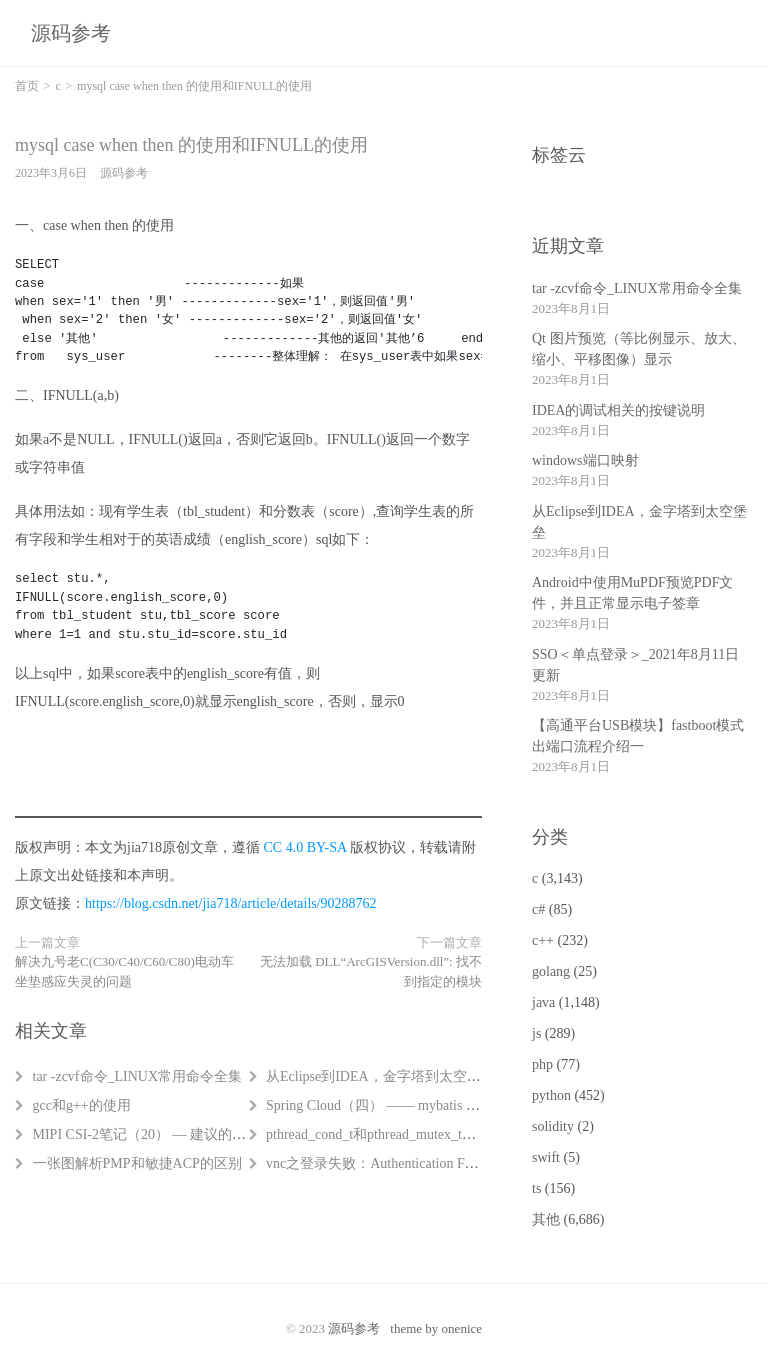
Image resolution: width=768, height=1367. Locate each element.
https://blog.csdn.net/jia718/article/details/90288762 (231, 903)
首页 (27, 86)
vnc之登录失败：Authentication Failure (381, 1163)
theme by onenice (436, 1328)
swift (546, 1157)
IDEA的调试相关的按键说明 (618, 410)
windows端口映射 (585, 460)
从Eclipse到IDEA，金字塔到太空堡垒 (380, 1076)
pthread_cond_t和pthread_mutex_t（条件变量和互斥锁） (434, 1134)
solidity (553, 1126)
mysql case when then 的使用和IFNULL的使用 (191, 145)
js (536, 1033)
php (542, 1064)
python (551, 1095)
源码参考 (71, 33)
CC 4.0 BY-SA (305, 847)
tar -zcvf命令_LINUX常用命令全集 (138, 1076)
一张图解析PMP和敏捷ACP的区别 (137, 1163)
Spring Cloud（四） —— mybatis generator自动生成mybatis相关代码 (470, 1105)
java (543, 1002)
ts (536, 1188)
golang (551, 971)
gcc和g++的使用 (82, 1105)
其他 (546, 1219)
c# (538, 909)
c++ (543, 940)
